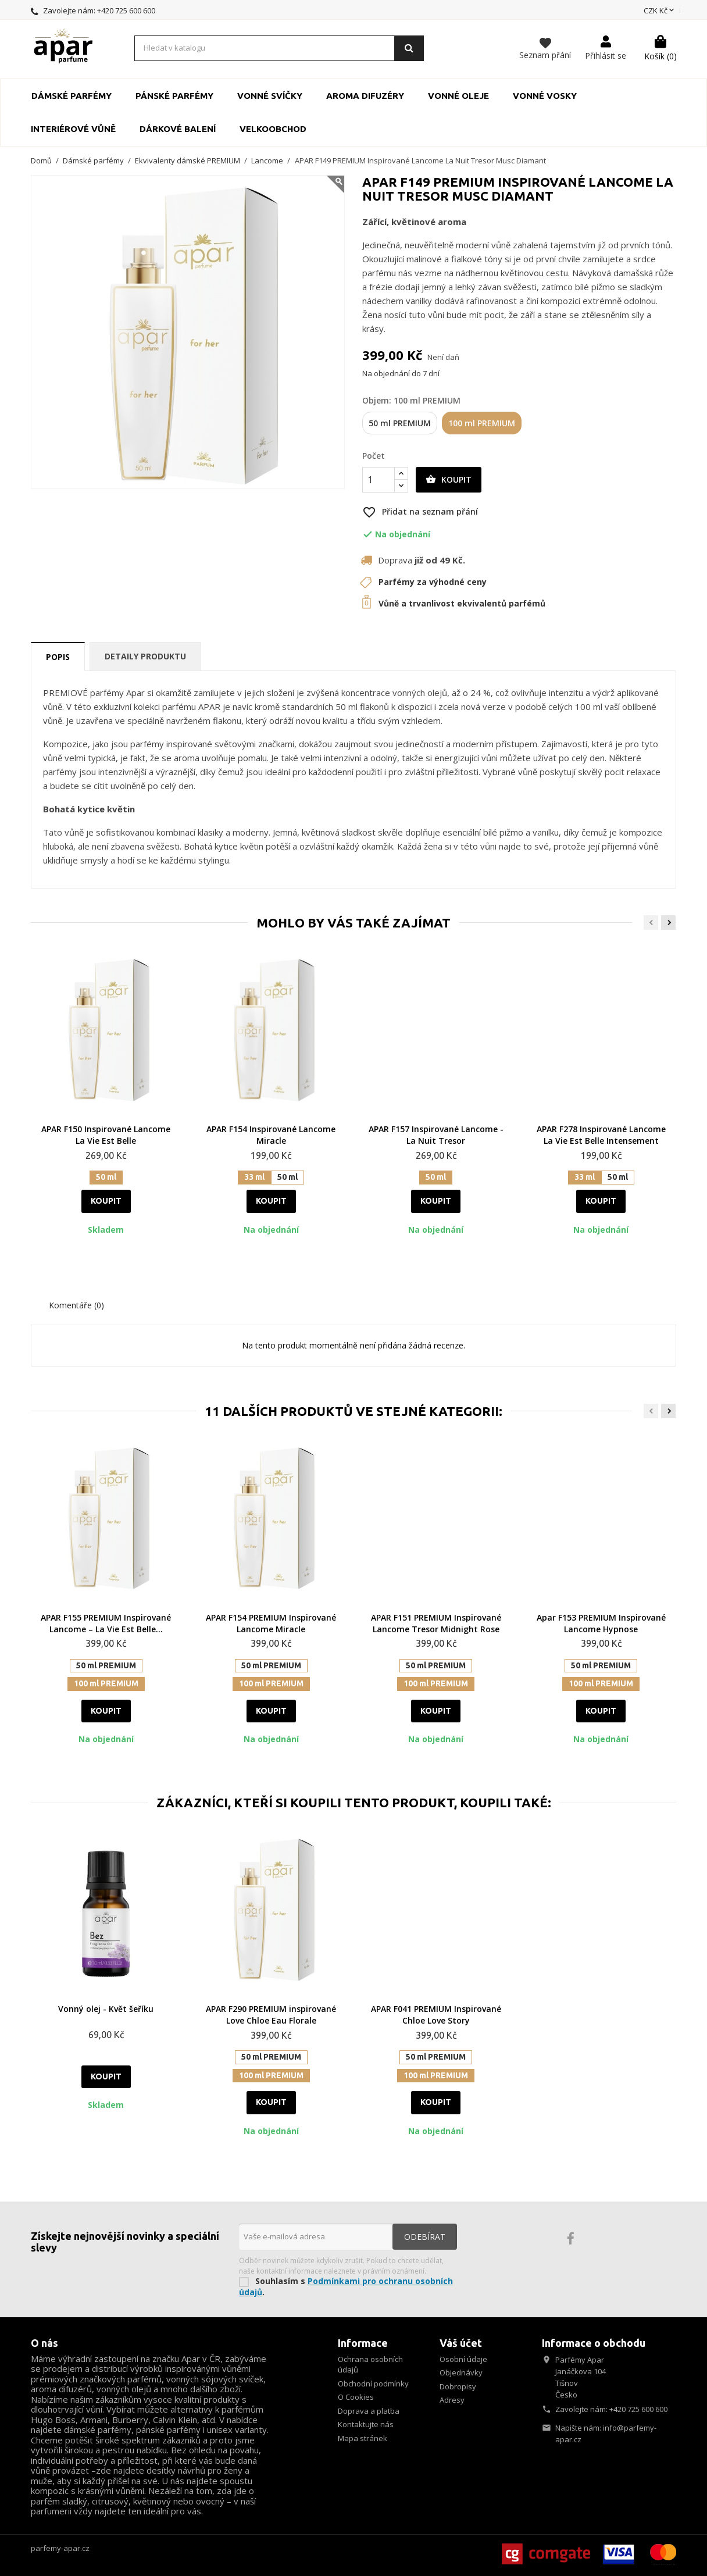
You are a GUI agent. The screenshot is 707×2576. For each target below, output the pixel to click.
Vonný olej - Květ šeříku (105, 2008)
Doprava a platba (368, 2411)
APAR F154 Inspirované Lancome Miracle (270, 1134)
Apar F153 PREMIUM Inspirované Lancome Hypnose (601, 1623)
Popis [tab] (58, 656)
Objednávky (461, 2372)
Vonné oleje (458, 96)
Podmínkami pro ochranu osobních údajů (346, 2286)
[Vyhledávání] (279, 48)
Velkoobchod (273, 129)
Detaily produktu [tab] (145, 656)
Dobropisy (458, 2386)
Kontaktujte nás (366, 2424)
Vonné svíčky (269, 96)
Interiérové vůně (73, 129)
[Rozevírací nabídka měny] (660, 11)
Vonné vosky (545, 96)
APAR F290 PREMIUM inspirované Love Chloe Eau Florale (271, 2014)
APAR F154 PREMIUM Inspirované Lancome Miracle (271, 1623)
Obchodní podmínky (373, 2383)
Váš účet (461, 2343)
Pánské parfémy (174, 96)
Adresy (452, 2400)
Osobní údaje (463, 2359)
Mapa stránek (362, 2438)
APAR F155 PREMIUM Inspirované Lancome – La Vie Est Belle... (106, 1623)
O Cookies (356, 2397)
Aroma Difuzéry (365, 96)
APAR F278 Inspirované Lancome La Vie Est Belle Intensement (601, 1134)
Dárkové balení (178, 129)
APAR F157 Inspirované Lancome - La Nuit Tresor (436, 1134)
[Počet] (378, 480)
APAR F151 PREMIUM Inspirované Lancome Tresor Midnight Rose (436, 1623)
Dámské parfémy (71, 96)
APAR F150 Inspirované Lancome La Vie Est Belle (105, 1134)
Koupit (449, 480)
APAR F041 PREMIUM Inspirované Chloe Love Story (436, 2014)
